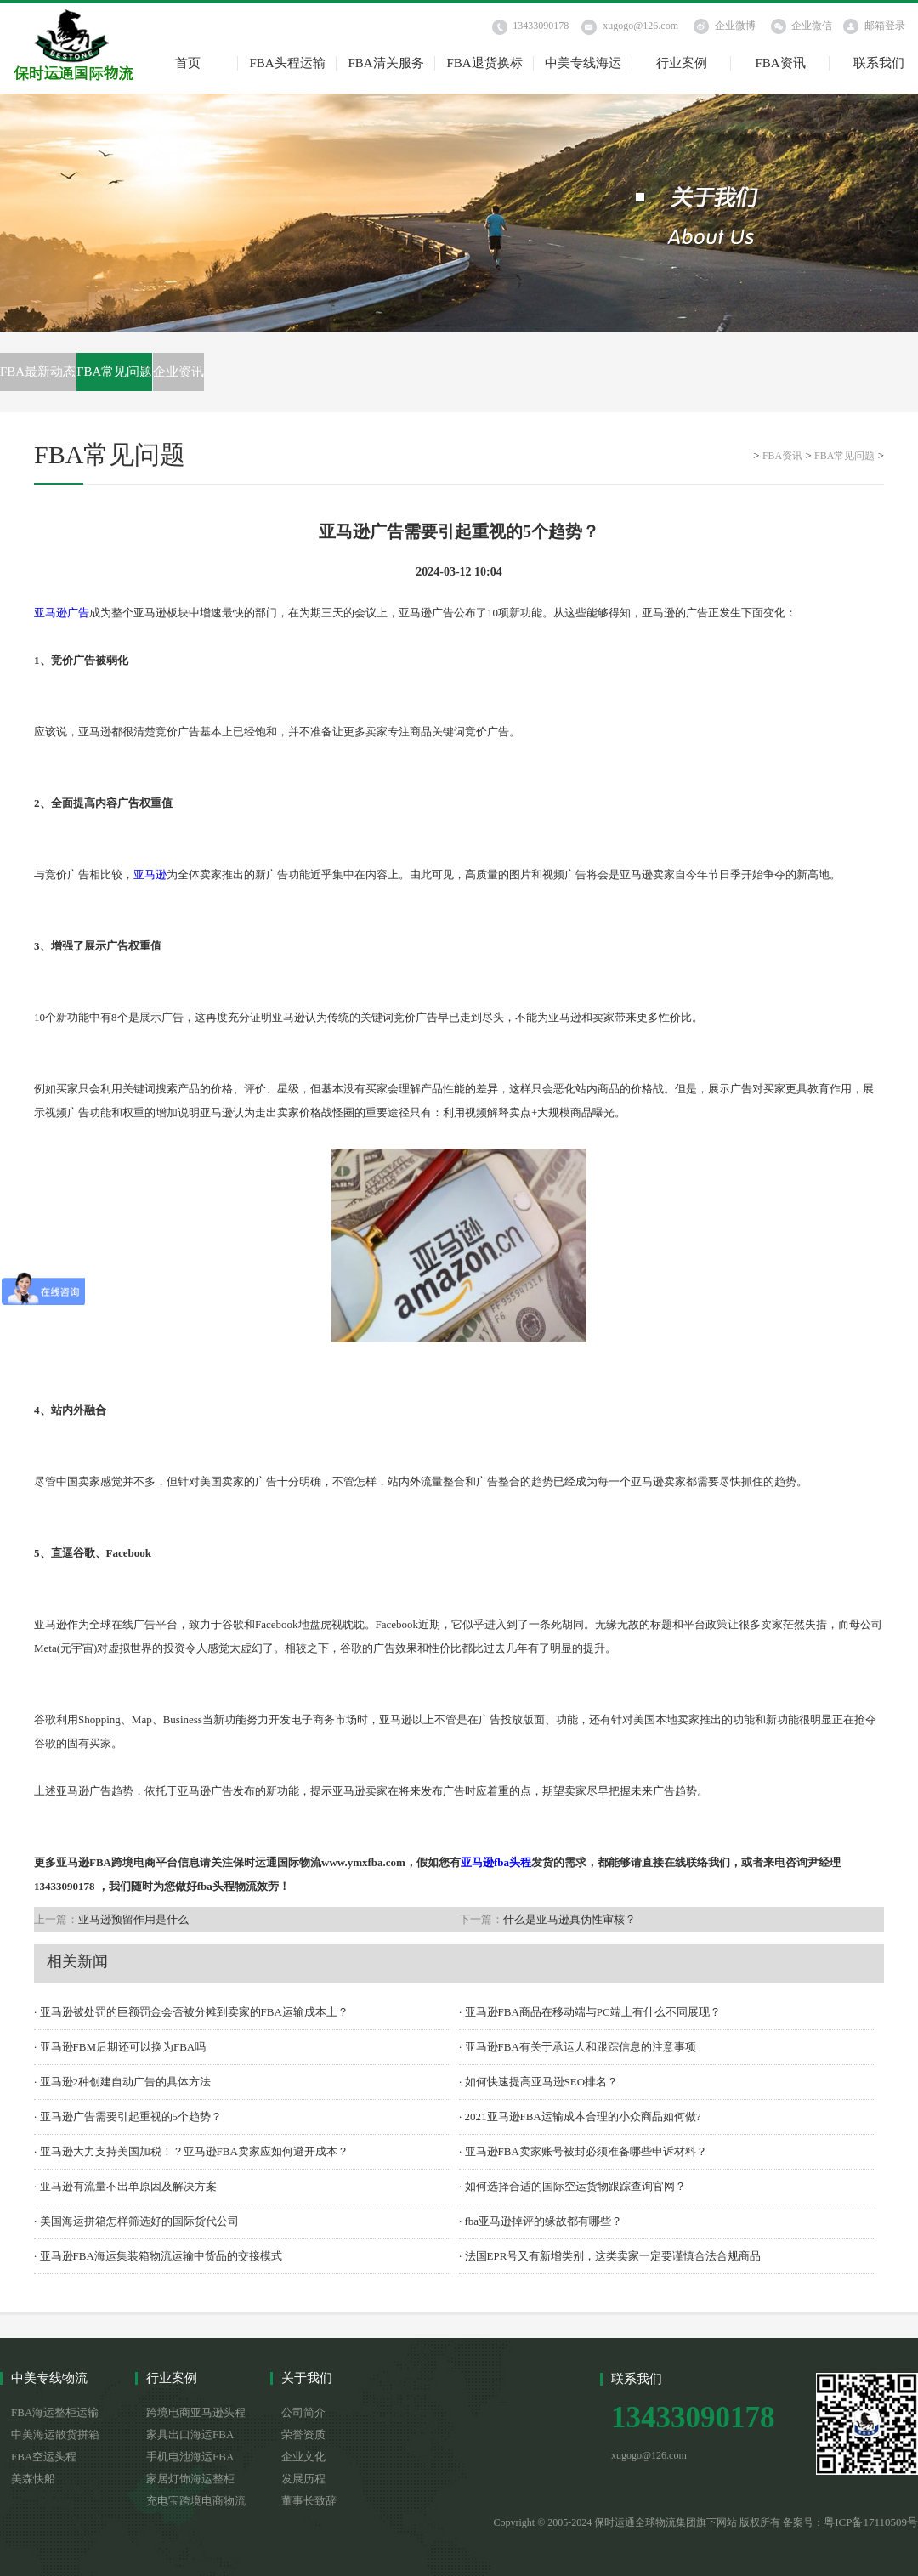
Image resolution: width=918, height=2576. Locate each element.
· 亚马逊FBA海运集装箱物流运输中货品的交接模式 (158, 2256)
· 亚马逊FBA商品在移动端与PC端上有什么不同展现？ (590, 2012)
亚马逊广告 (61, 612)
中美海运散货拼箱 (55, 2434)
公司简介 (303, 2412)
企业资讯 (178, 371)
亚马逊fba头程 (496, 1862)
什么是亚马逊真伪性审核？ (569, 1919)
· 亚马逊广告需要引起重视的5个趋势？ (128, 2116)
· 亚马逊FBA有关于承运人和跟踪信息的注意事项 (577, 2046)
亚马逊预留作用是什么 (133, 1919)
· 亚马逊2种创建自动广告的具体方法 (122, 2081)
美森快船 (33, 2478)
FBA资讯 (780, 63)
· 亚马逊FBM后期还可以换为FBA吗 (120, 2046)
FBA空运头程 (43, 2456)
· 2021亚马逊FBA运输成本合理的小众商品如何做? (580, 2116)
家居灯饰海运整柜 (190, 2478)
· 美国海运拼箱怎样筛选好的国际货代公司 (136, 2221)
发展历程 (303, 2478)
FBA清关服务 (385, 63)
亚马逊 (150, 874)
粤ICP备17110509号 (871, 2522)
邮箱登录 (884, 25)
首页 (188, 63)
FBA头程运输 (287, 63)
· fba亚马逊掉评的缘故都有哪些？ (540, 2221)
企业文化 (303, 2456)
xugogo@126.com (640, 25)
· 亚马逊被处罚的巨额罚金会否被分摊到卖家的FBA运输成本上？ (191, 2012)
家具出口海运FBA (190, 2434)
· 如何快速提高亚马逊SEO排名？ (538, 2081)
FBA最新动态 (38, 371)
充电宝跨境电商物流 (196, 2500)
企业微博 (735, 25)
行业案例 (681, 63)
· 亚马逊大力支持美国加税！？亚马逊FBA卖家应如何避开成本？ (191, 2151)
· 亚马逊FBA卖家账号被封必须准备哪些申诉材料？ (583, 2151)
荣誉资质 (303, 2434)
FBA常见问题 (114, 371)
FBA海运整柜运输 (55, 2412)
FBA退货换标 (484, 63)
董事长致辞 (309, 2500)
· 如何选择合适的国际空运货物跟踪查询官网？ (572, 2186)
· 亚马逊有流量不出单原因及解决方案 (125, 2186)
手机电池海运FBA (190, 2456)
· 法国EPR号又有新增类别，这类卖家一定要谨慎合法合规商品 (610, 2256)
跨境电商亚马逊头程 (196, 2412)
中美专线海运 (583, 63)
